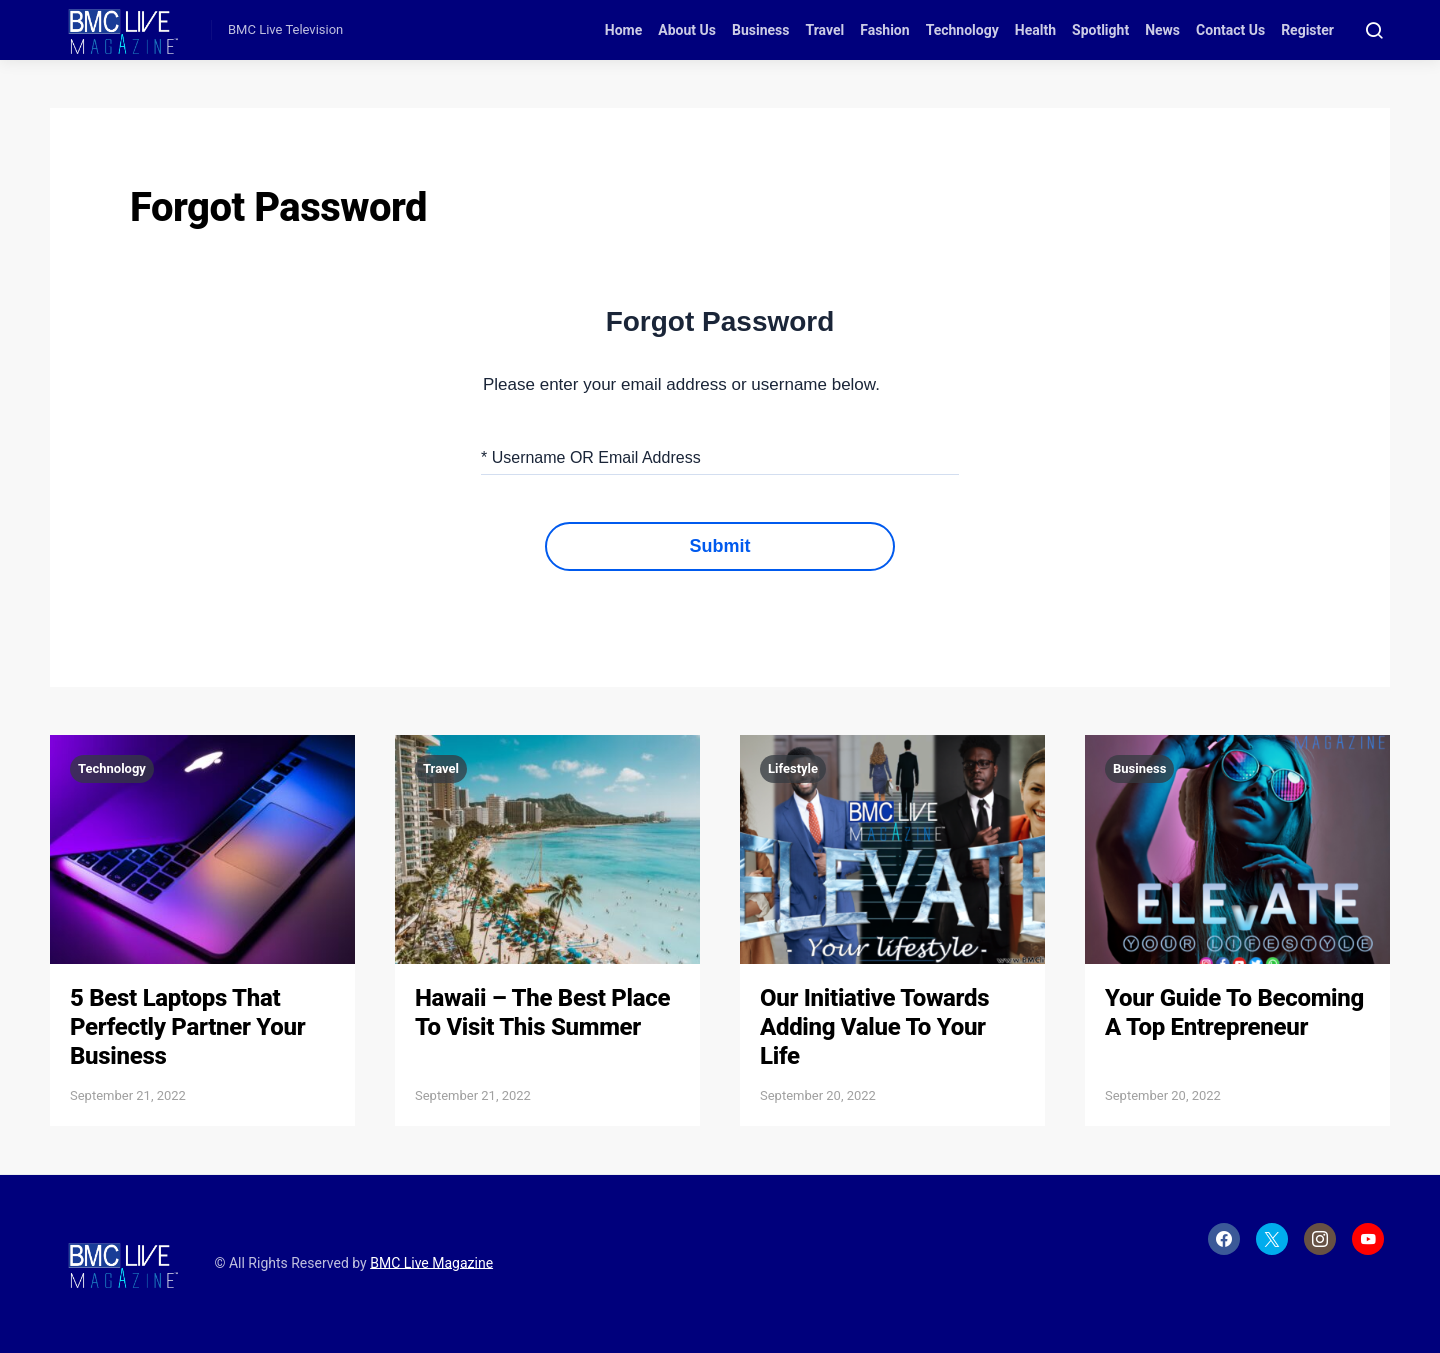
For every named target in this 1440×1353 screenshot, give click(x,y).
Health (1035, 30)
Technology (962, 30)
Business (760, 30)
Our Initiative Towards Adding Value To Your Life (874, 1027)
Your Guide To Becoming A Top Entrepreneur (1234, 1012)
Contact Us (1230, 30)
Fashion (884, 30)
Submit (720, 546)
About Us (687, 30)
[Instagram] (1320, 1239)
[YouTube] (1368, 1239)
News (1162, 30)
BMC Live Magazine (431, 1262)
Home (623, 30)
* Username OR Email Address (591, 457)
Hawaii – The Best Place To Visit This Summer (542, 1012)
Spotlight (1100, 30)
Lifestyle (793, 768)
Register (1307, 30)
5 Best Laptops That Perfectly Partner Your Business (187, 1027)
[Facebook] (1224, 1239)
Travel (824, 30)
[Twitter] (1272, 1239)
